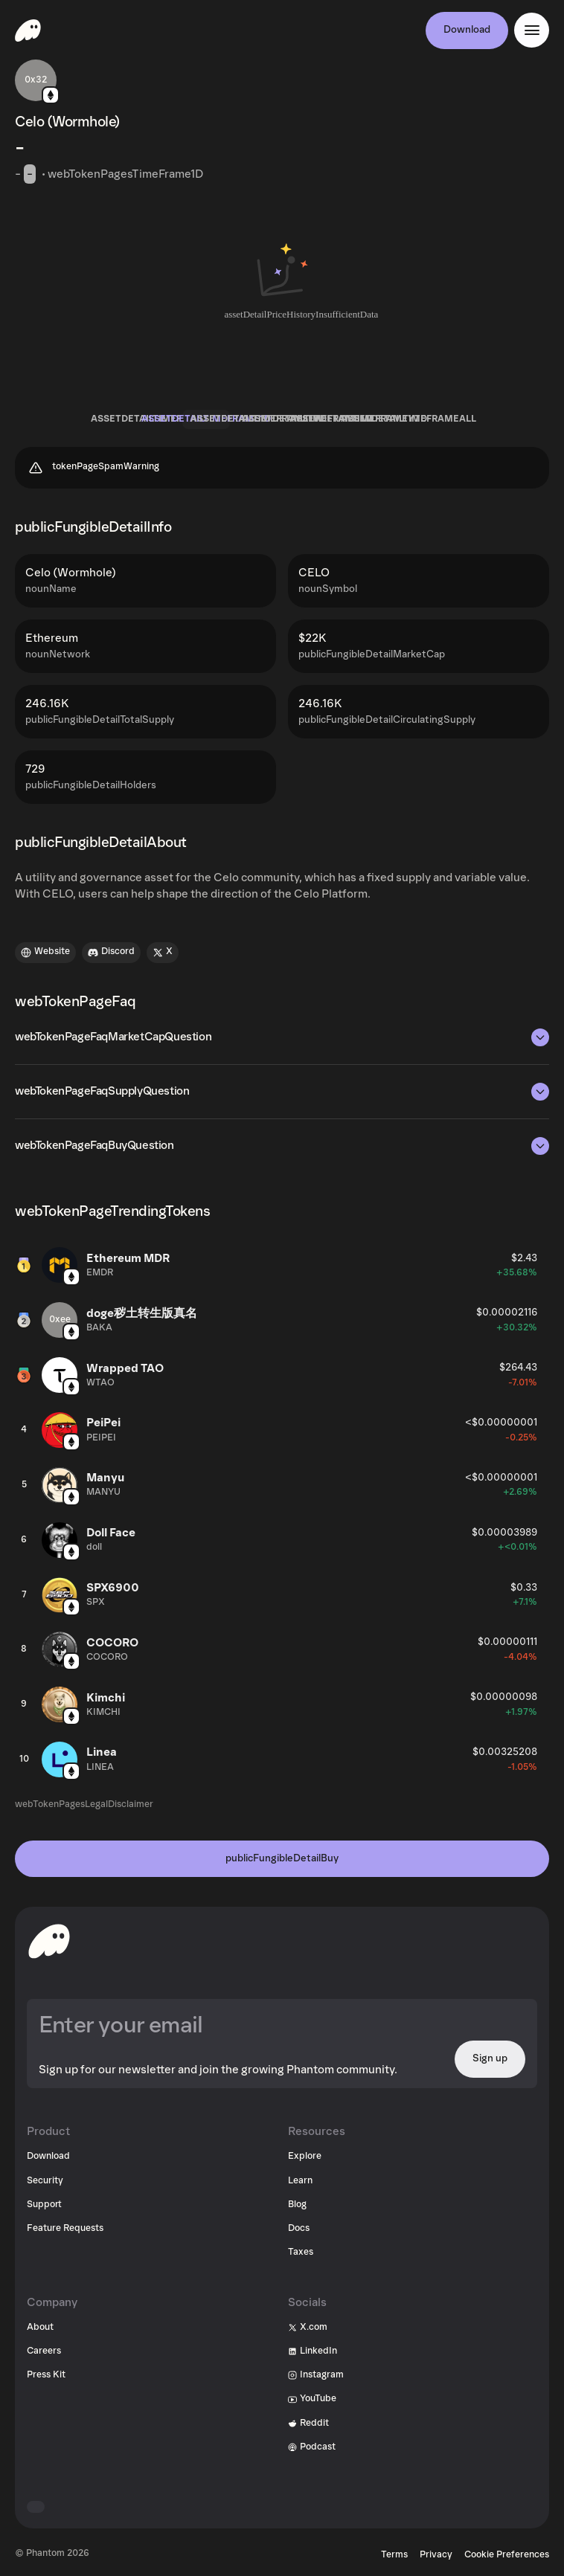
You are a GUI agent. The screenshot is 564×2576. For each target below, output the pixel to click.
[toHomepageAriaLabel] (49, 1941)
